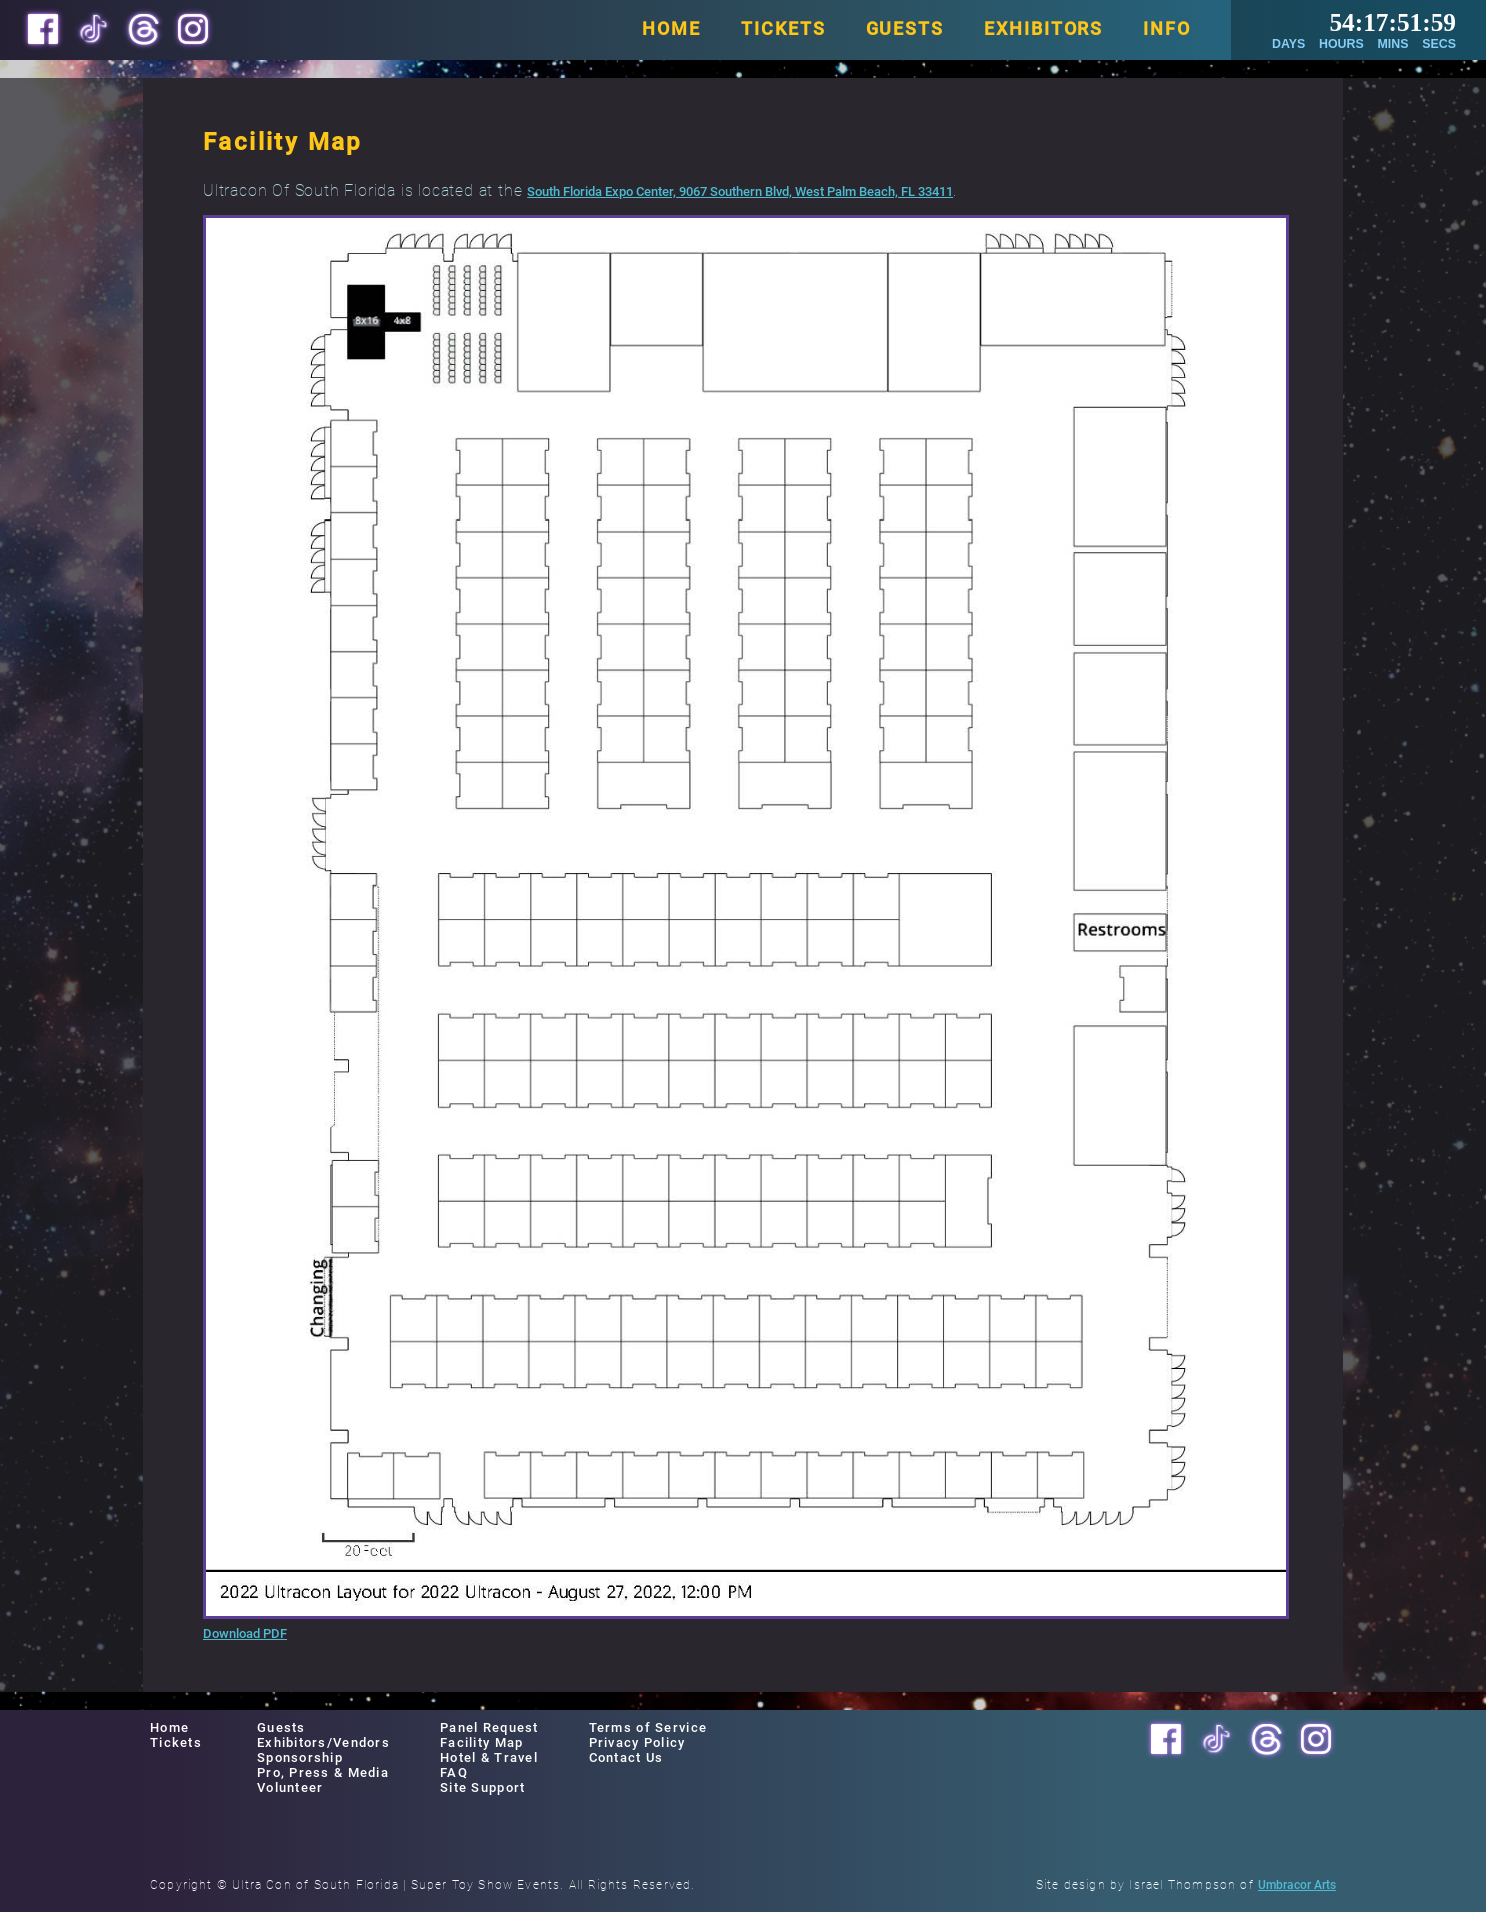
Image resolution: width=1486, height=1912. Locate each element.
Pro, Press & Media (323, 1772)
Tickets (176, 1742)
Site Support (482, 1787)
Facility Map (481, 1742)
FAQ (454, 1772)
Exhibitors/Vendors (323, 1742)
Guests (281, 1727)
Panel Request (489, 1727)
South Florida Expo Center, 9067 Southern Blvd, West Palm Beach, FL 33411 (740, 191)
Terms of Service (648, 1727)
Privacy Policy (637, 1742)
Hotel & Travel (489, 1757)
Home (169, 1727)
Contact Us (626, 1757)
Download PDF (245, 1633)
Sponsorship (300, 1757)
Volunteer (290, 1787)
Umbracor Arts (1297, 1885)
